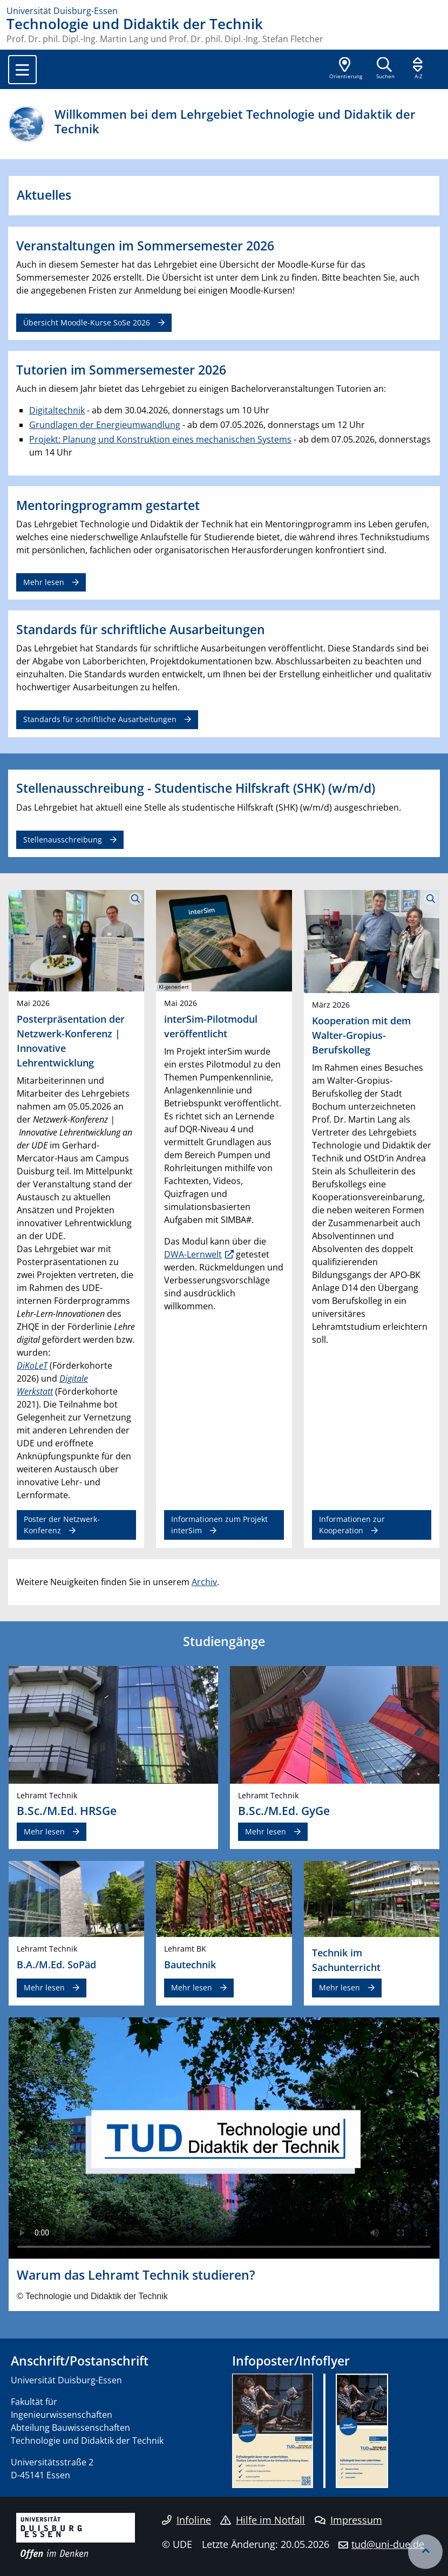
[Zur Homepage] (224, 10)
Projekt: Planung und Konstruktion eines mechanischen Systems (160, 439)
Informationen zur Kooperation (352, 1524)
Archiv (204, 1582)
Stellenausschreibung (62, 839)
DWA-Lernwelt (193, 1254)
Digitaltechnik (57, 410)
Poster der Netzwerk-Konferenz (62, 1524)
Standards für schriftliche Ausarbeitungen (100, 719)
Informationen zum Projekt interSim (219, 1524)
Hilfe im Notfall (262, 2519)
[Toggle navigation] (22, 69)
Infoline (186, 2519)
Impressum (348, 2519)
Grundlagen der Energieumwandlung (104, 425)
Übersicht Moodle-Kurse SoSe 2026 (86, 322)
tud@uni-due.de (387, 2544)
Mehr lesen (43, 582)
